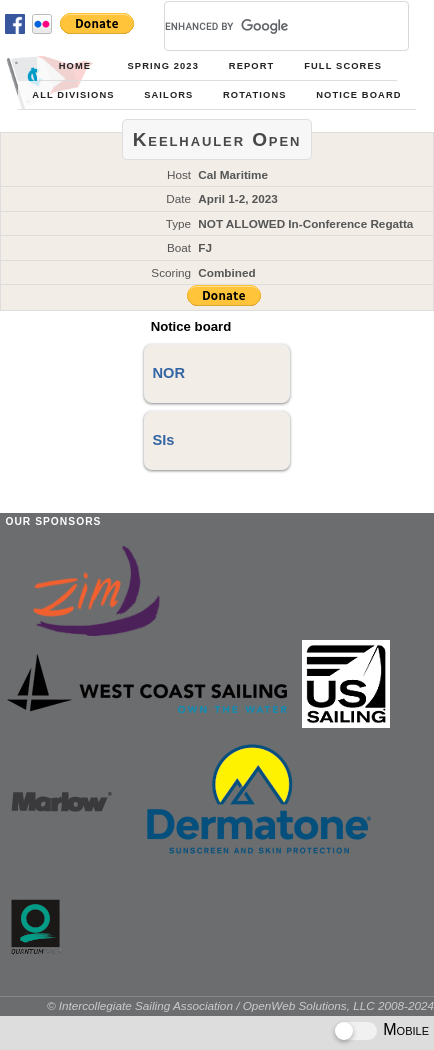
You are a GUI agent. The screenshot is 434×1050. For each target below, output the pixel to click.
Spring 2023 (163, 66)
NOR (168, 373)
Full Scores (343, 66)
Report (252, 66)
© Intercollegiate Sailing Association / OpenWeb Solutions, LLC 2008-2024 (240, 1005)
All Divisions (73, 95)
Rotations (255, 95)
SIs (163, 440)
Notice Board (358, 95)
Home (75, 66)
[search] (262, 26)
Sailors (168, 95)
